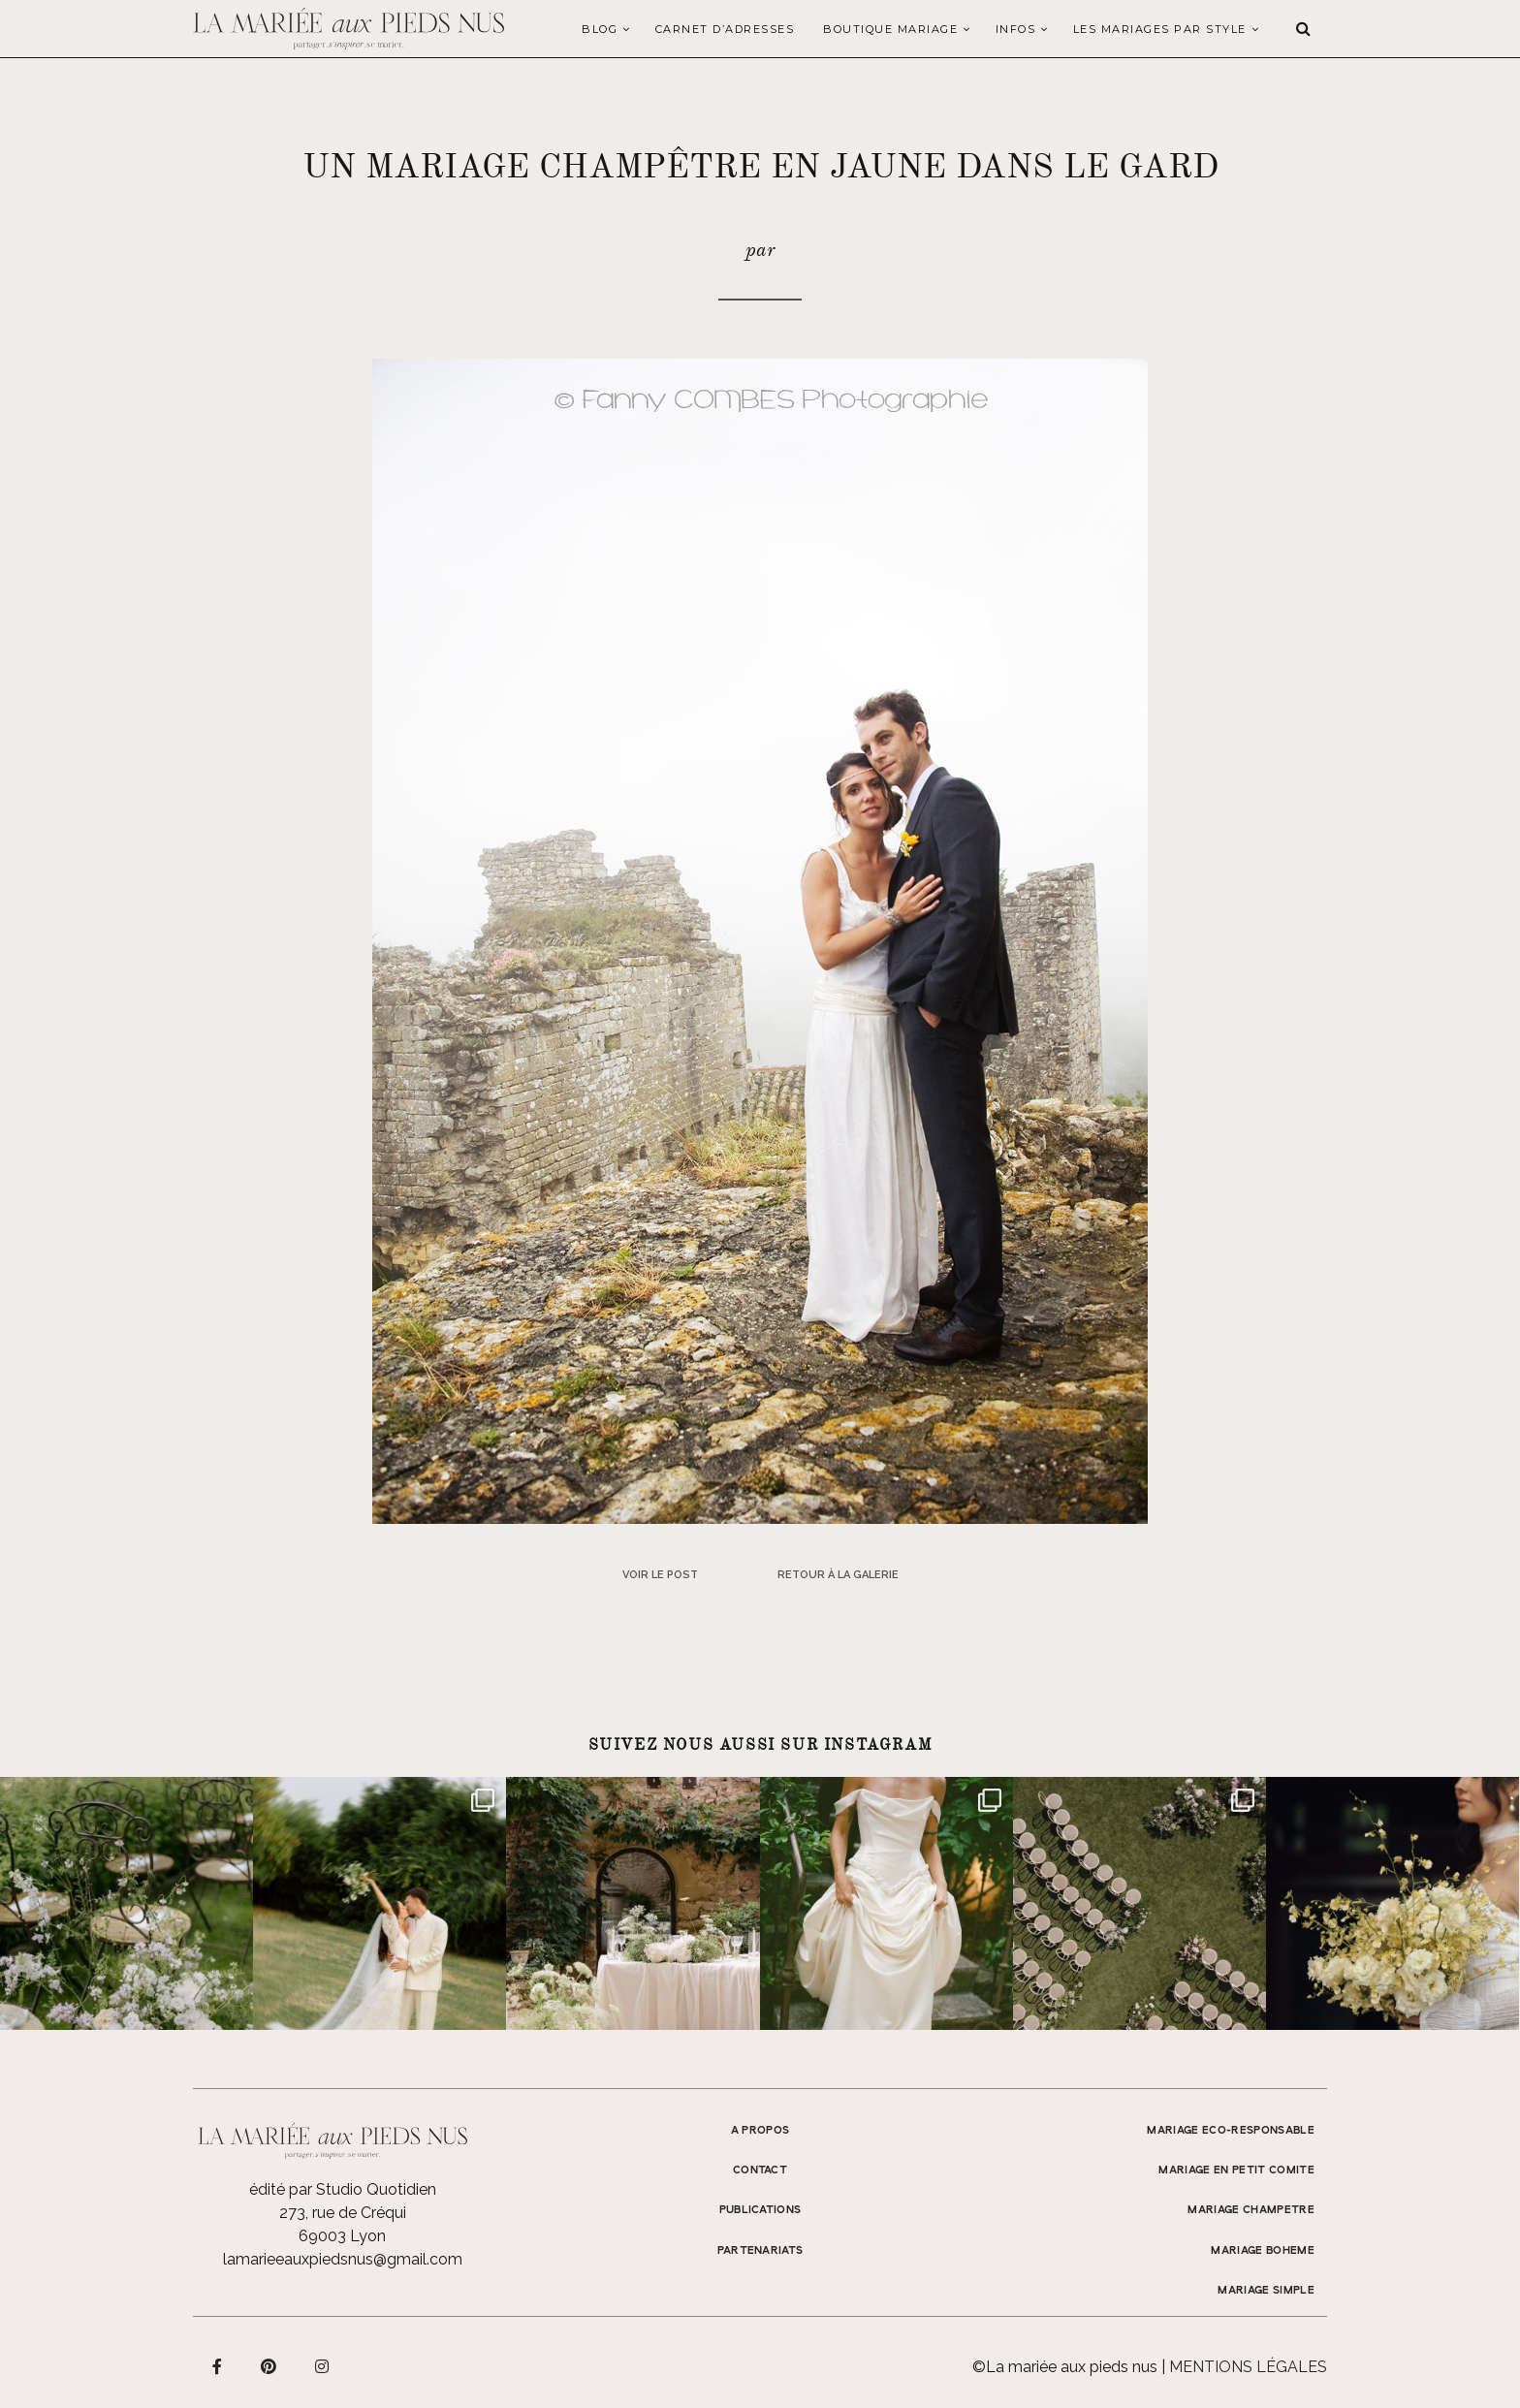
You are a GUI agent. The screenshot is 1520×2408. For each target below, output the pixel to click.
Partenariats (760, 2251)
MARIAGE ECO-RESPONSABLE (1230, 2131)
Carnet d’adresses (725, 29)
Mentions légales (1248, 2367)
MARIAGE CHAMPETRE (1251, 2210)
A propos (760, 2131)
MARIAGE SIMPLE (1266, 2290)
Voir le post (660, 1574)
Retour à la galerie (838, 1574)
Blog (600, 29)
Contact (760, 2170)
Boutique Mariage (890, 29)
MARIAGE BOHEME (1262, 2251)
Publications (760, 2210)
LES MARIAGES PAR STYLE (1160, 29)
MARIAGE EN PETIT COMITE (1236, 2170)
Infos (1016, 29)
